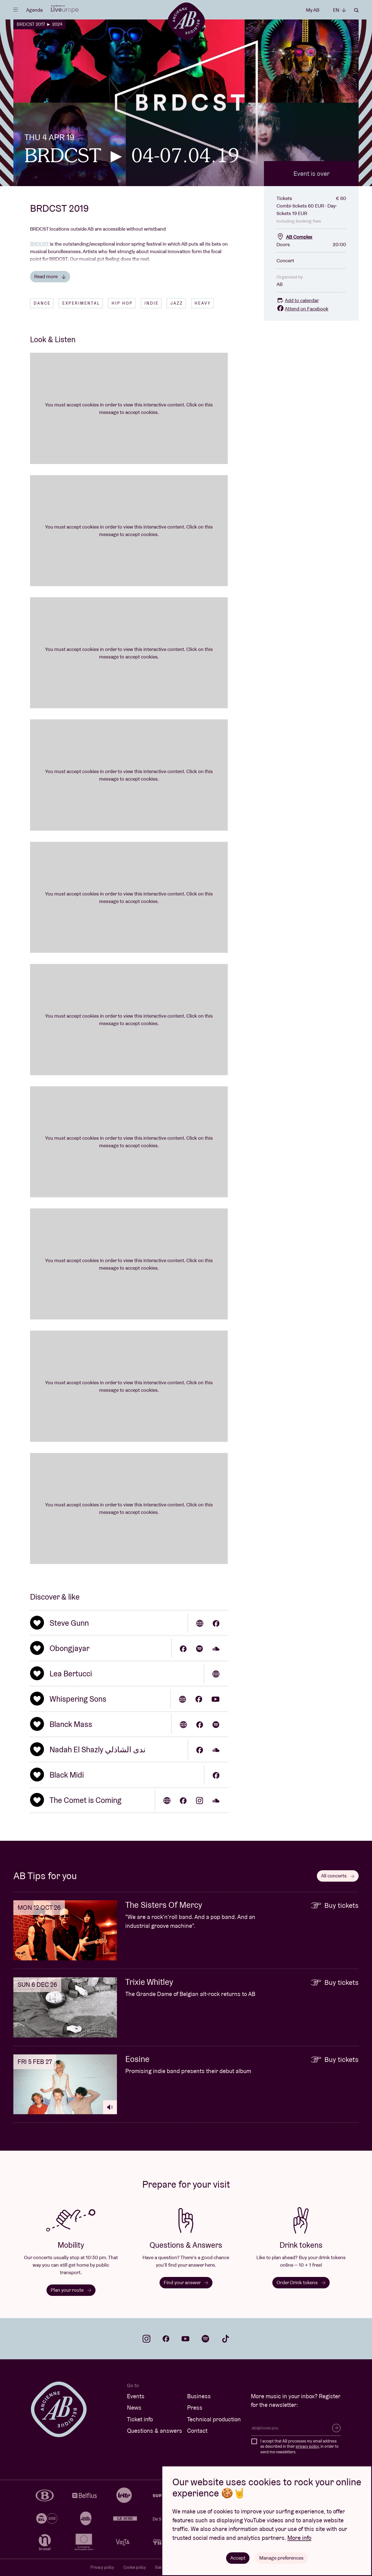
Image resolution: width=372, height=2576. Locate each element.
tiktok (225, 2339)
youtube (185, 2339)
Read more (50, 276)
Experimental (81, 303)
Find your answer (186, 2282)
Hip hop (122, 303)
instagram (146, 2339)
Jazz (176, 303)
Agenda (34, 10)
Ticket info (140, 2419)
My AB (312, 10)
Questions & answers (154, 2430)
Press (194, 2407)
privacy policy (307, 2446)
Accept (237, 2558)
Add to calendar (297, 300)
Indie (152, 303)
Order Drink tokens (300, 2282)
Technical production (214, 2419)
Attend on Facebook (302, 308)
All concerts (337, 1875)
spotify (205, 2339)
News (134, 2407)
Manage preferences (281, 2558)
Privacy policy (102, 2567)
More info (299, 2538)
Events (136, 2396)
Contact (197, 2430)
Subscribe (336, 2428)
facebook (166, 2338)
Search (356, 10)
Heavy (203, 303)
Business (199, 2396)
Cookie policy (134, 2567)
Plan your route (71, 2290)
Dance (42, 303)
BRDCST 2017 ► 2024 (39, 24)
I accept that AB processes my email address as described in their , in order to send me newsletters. (299, 2446)
